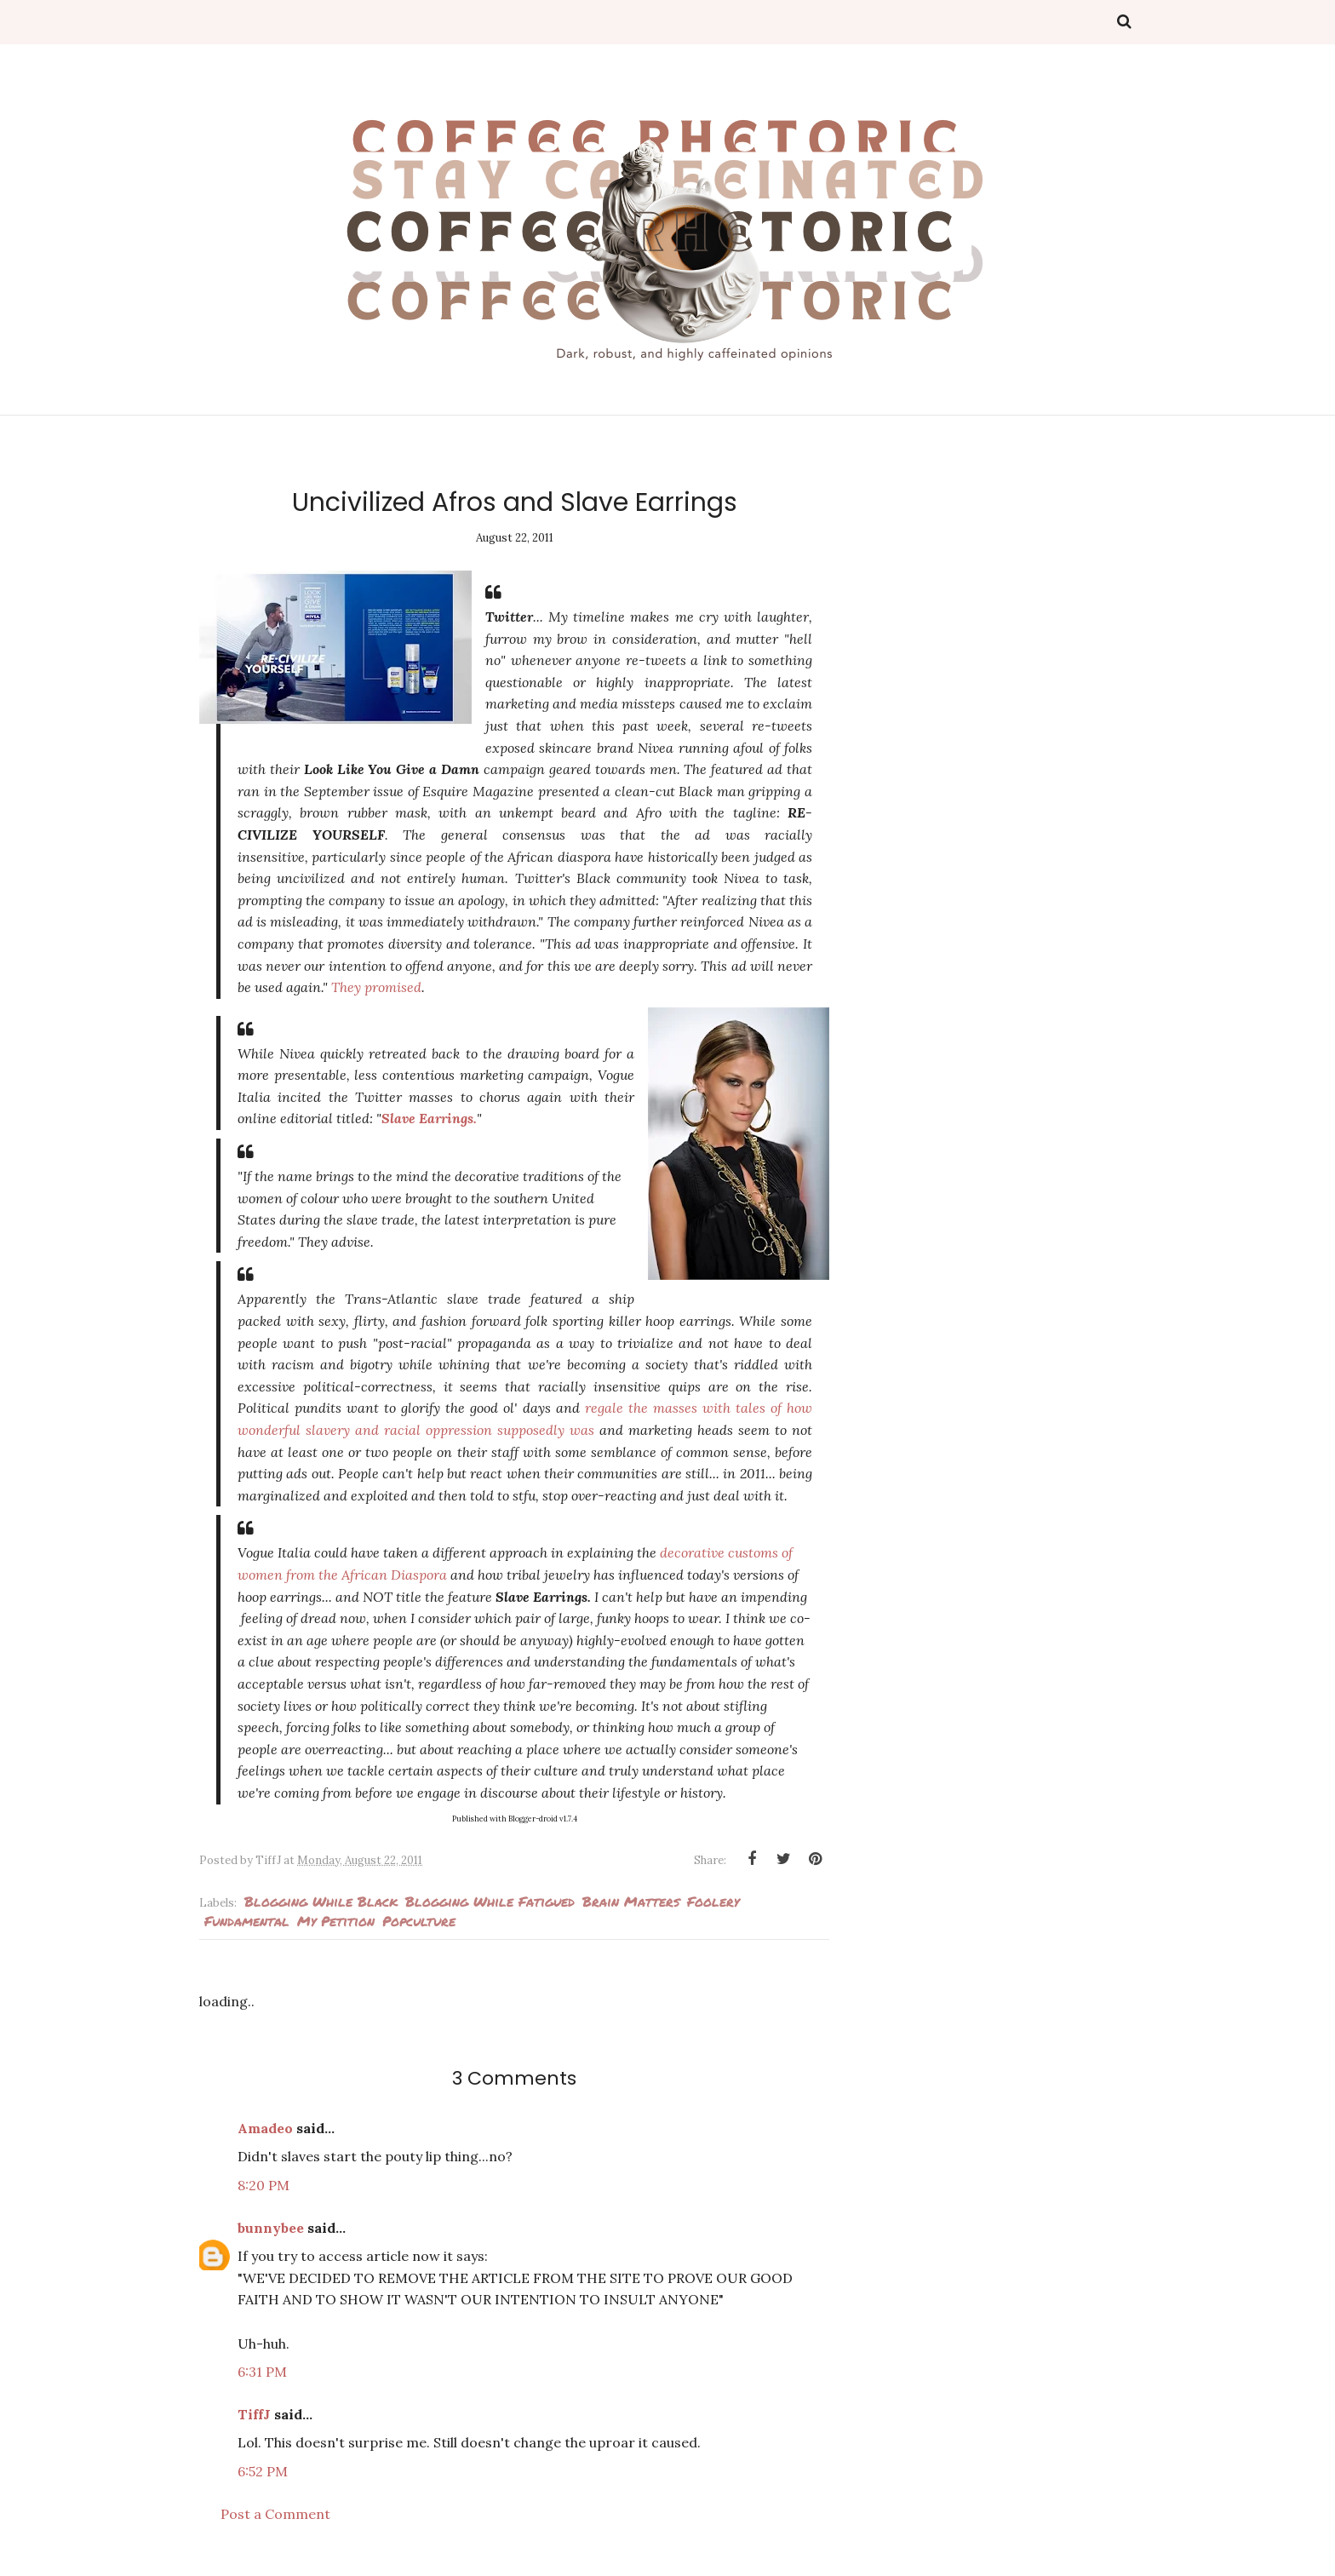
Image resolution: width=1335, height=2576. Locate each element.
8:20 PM (263, 2185)
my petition (336, 1921)
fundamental (246, 1921)
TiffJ (254, 2414)
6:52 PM (263, 2471)
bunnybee (271, 2227)
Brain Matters (630, 1901)
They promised (376, 986)
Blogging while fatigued (490, 1901)
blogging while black (321, 1901)
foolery (713, 1901)
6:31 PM (262, 2371)
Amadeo (265, 2128)
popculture (419, 1921)
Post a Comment (275, 2513)
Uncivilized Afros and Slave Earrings (514, 502)
